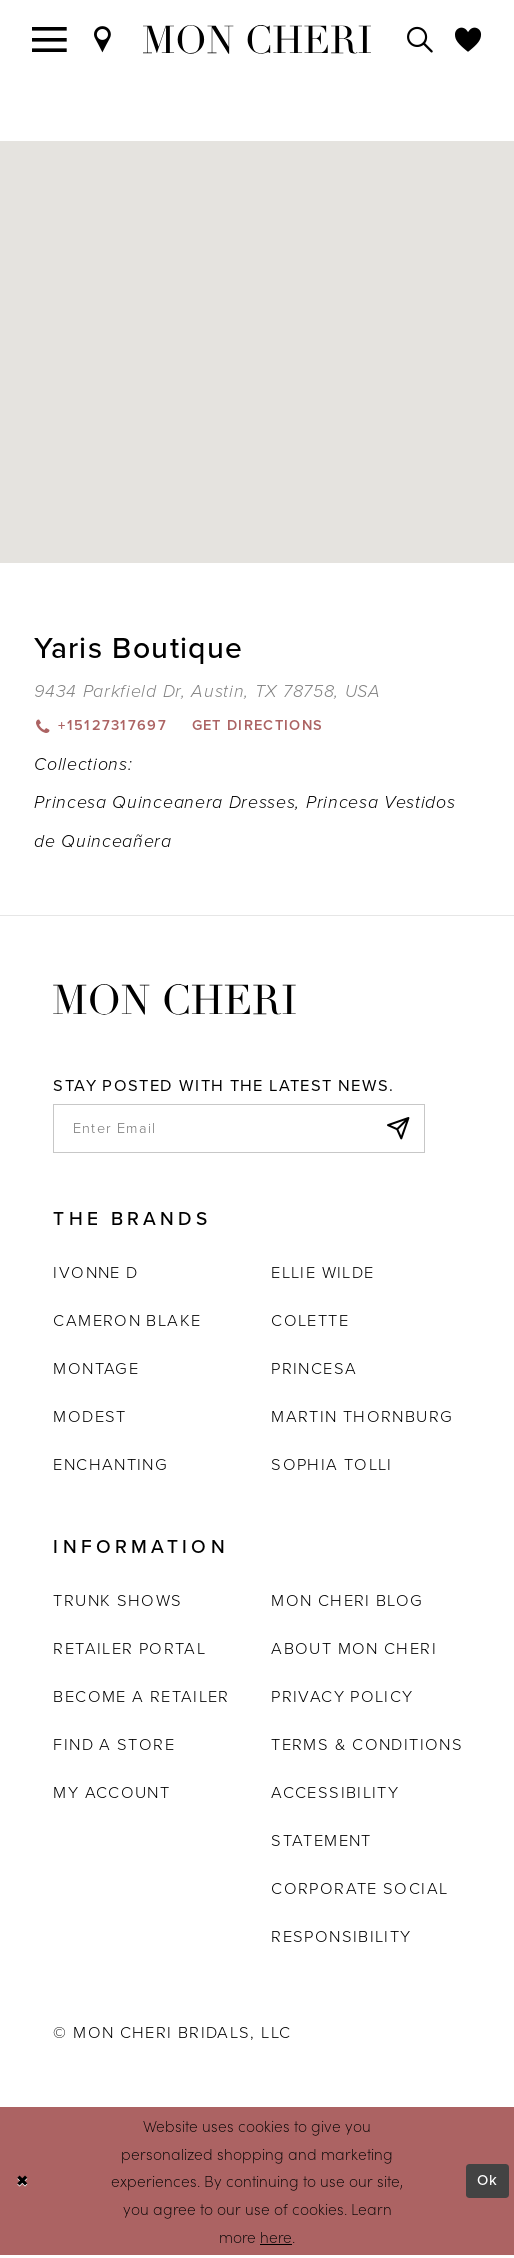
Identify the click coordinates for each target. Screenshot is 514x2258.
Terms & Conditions (367, 1746)
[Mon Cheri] (174, 998)
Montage (96, 1371)
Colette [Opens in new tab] (310, 1323)
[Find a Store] (102, 40)
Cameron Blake (127, 1323)
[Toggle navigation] (50, 40)
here (276, 2238)
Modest (89, 1419)
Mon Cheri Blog (347, 1602)
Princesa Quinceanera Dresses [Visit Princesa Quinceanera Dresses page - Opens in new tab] (164, 803)
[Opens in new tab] (207, 691)
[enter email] (238, 1130)
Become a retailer (141, 1698)
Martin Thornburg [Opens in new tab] (362, 1419)
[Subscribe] (396, 1130)
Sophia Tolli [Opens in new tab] (331, 1467)
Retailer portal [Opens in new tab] (129, 1650)
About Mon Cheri (354, 1650)
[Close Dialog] (23, 2184)
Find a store (113, 1746)
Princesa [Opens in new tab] (314, 1371)
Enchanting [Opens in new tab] (110, 1467)
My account (111, 1794)
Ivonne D (95, 1275)
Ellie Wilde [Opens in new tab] (322, 1275)
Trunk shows (117, 1602)
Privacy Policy (342, 1698)
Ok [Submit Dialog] (487, 2183)
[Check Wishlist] (468, 40)
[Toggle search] (420, 40)
